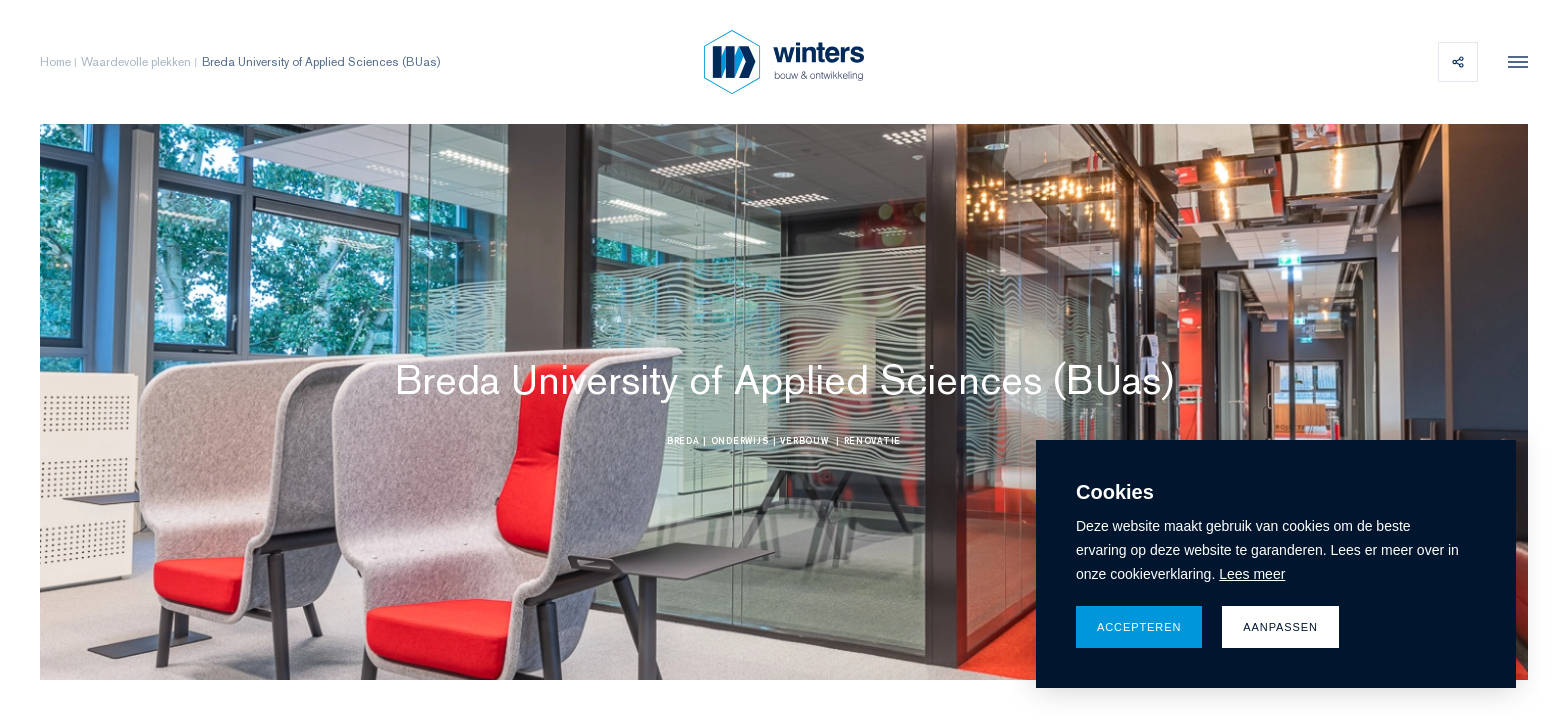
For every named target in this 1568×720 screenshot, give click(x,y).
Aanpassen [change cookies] (1280, 627)
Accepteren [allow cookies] (1139, 627)
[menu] (1513, 62)
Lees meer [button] (1252, 574)
